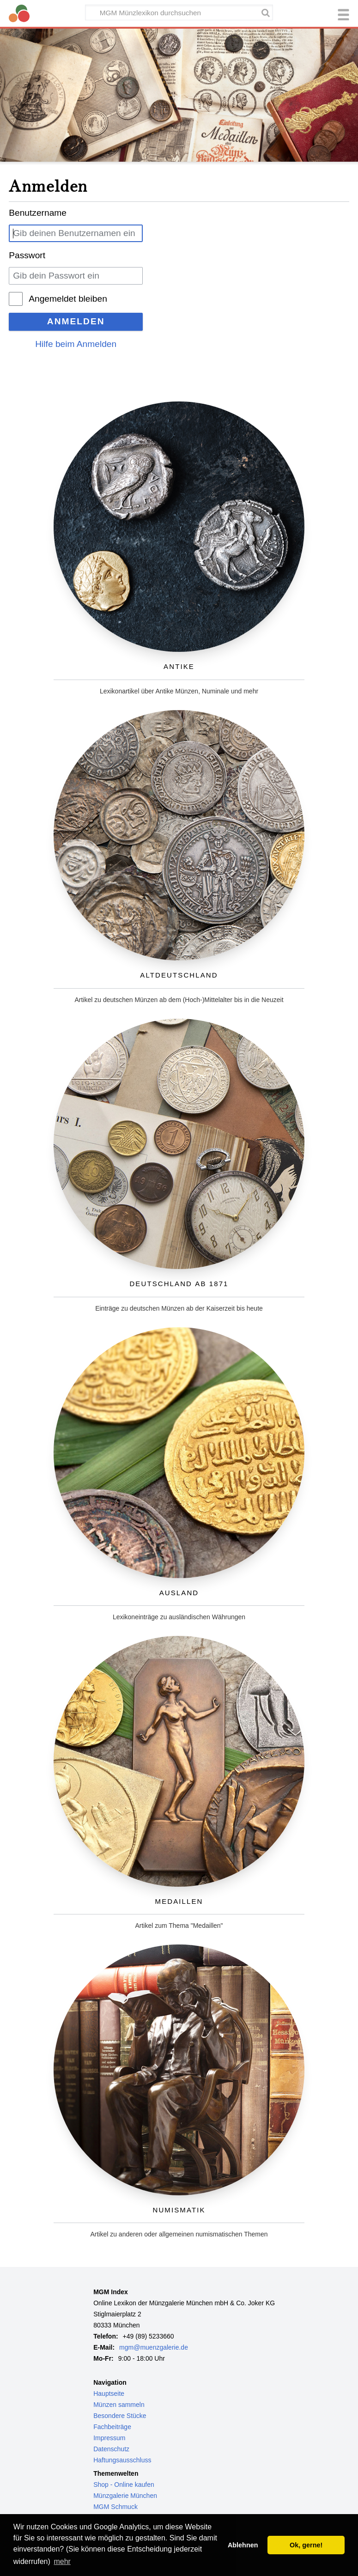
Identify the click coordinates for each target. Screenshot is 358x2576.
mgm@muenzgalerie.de (153, 2347)
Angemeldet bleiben (68, 299)
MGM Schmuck (115, 2506)
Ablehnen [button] (243, 2545)
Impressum (109, 2438)
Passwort (27, 255)
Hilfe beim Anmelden (75, 344)
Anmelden (76, 321)
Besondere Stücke (119, 2415)
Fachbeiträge (112, 2426)
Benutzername (38, 213)
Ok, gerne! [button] (306, 2545)
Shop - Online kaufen (123, 2484)
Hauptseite (108, 2393)
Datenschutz (111, 2449)
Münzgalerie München (125, 2495)
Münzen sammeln (119, 2404)
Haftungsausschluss (122, 2460)
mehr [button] (62, 2561)
